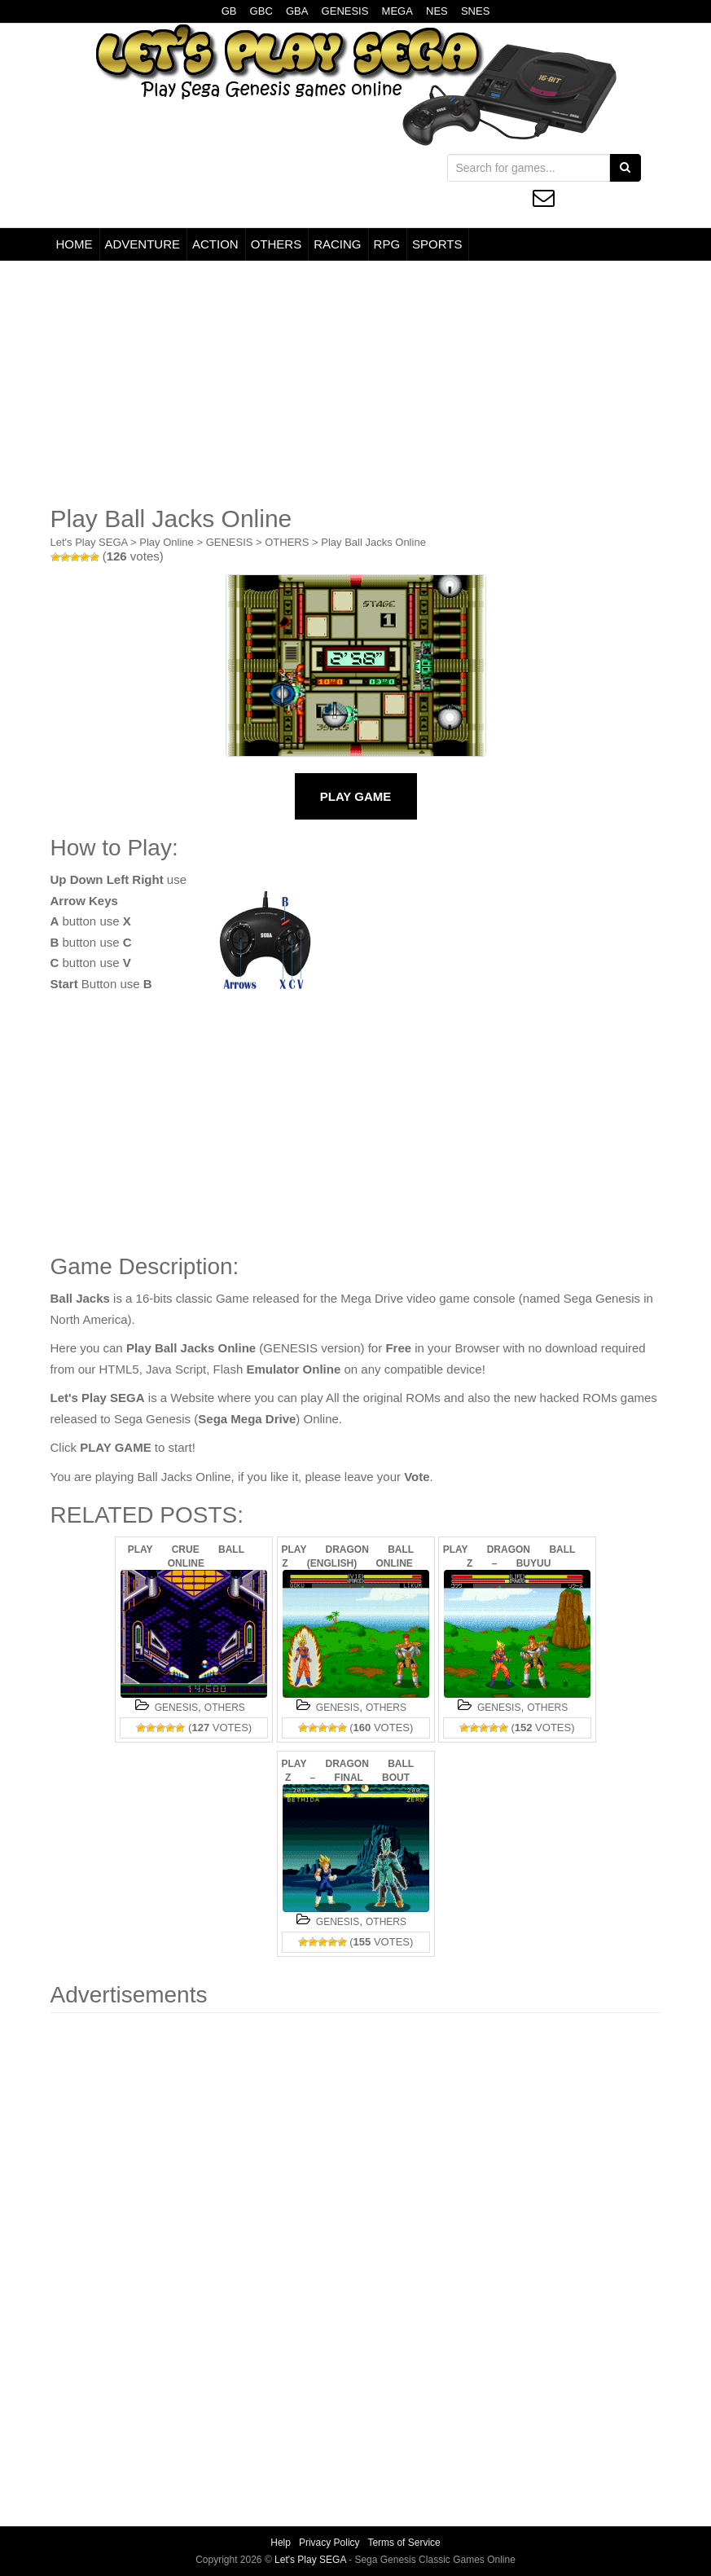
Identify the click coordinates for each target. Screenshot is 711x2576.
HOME (74, 244)
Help (280, 2542)
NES (437, 11)
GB (229, 11)
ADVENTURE (143, 244)
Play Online (166, 542)
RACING (337, 244)
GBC (261, 11)
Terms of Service (403, 2542)
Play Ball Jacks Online (373, 542)
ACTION (215, 244)
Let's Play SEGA (89, 542)
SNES (475, 11)
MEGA (397, 11)
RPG (387, 244)
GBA (297, 11)
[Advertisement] (355, 383)
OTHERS (276, 244)
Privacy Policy (329, 2542)
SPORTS (437, 244)
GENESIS (345, 11)
